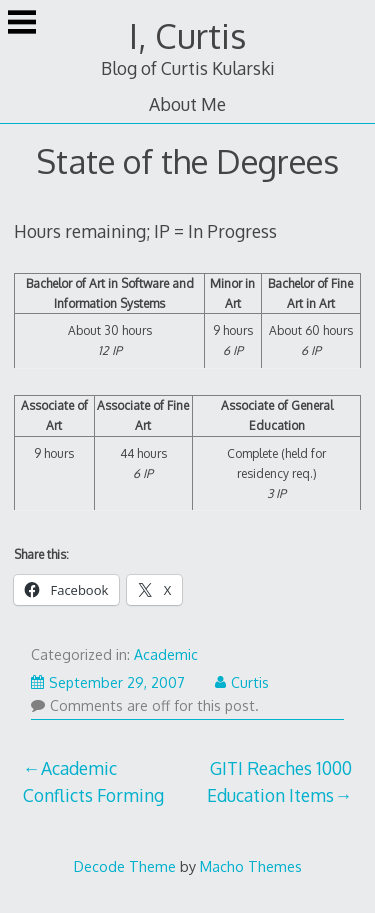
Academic (166, 654)
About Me (187, 104)
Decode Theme (125, 866)
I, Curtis (187, 35)
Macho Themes (251, 866)
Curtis (242, 682)
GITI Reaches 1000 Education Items (279, 781)
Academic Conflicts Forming (93, 781)
